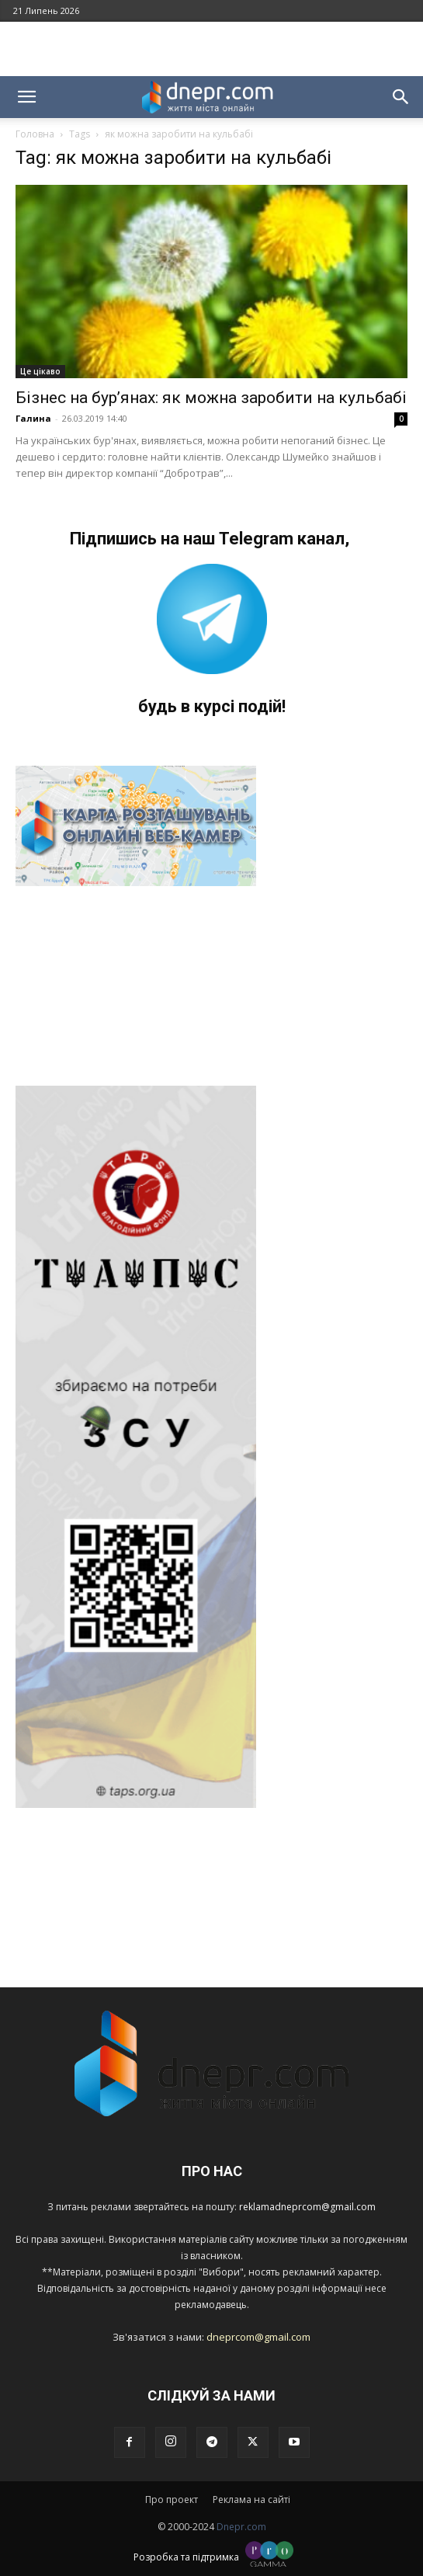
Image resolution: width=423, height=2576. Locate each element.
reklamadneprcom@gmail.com (307, 2206)
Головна (35, 134)
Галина (33, 418)
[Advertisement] (212, 49)
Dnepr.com (241, 2526)
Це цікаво (40, 371)
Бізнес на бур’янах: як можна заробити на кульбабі (211, 397)
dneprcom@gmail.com (258, 2337)
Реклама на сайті (251, 2499)
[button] (26, 97)
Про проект (171, 2499)
